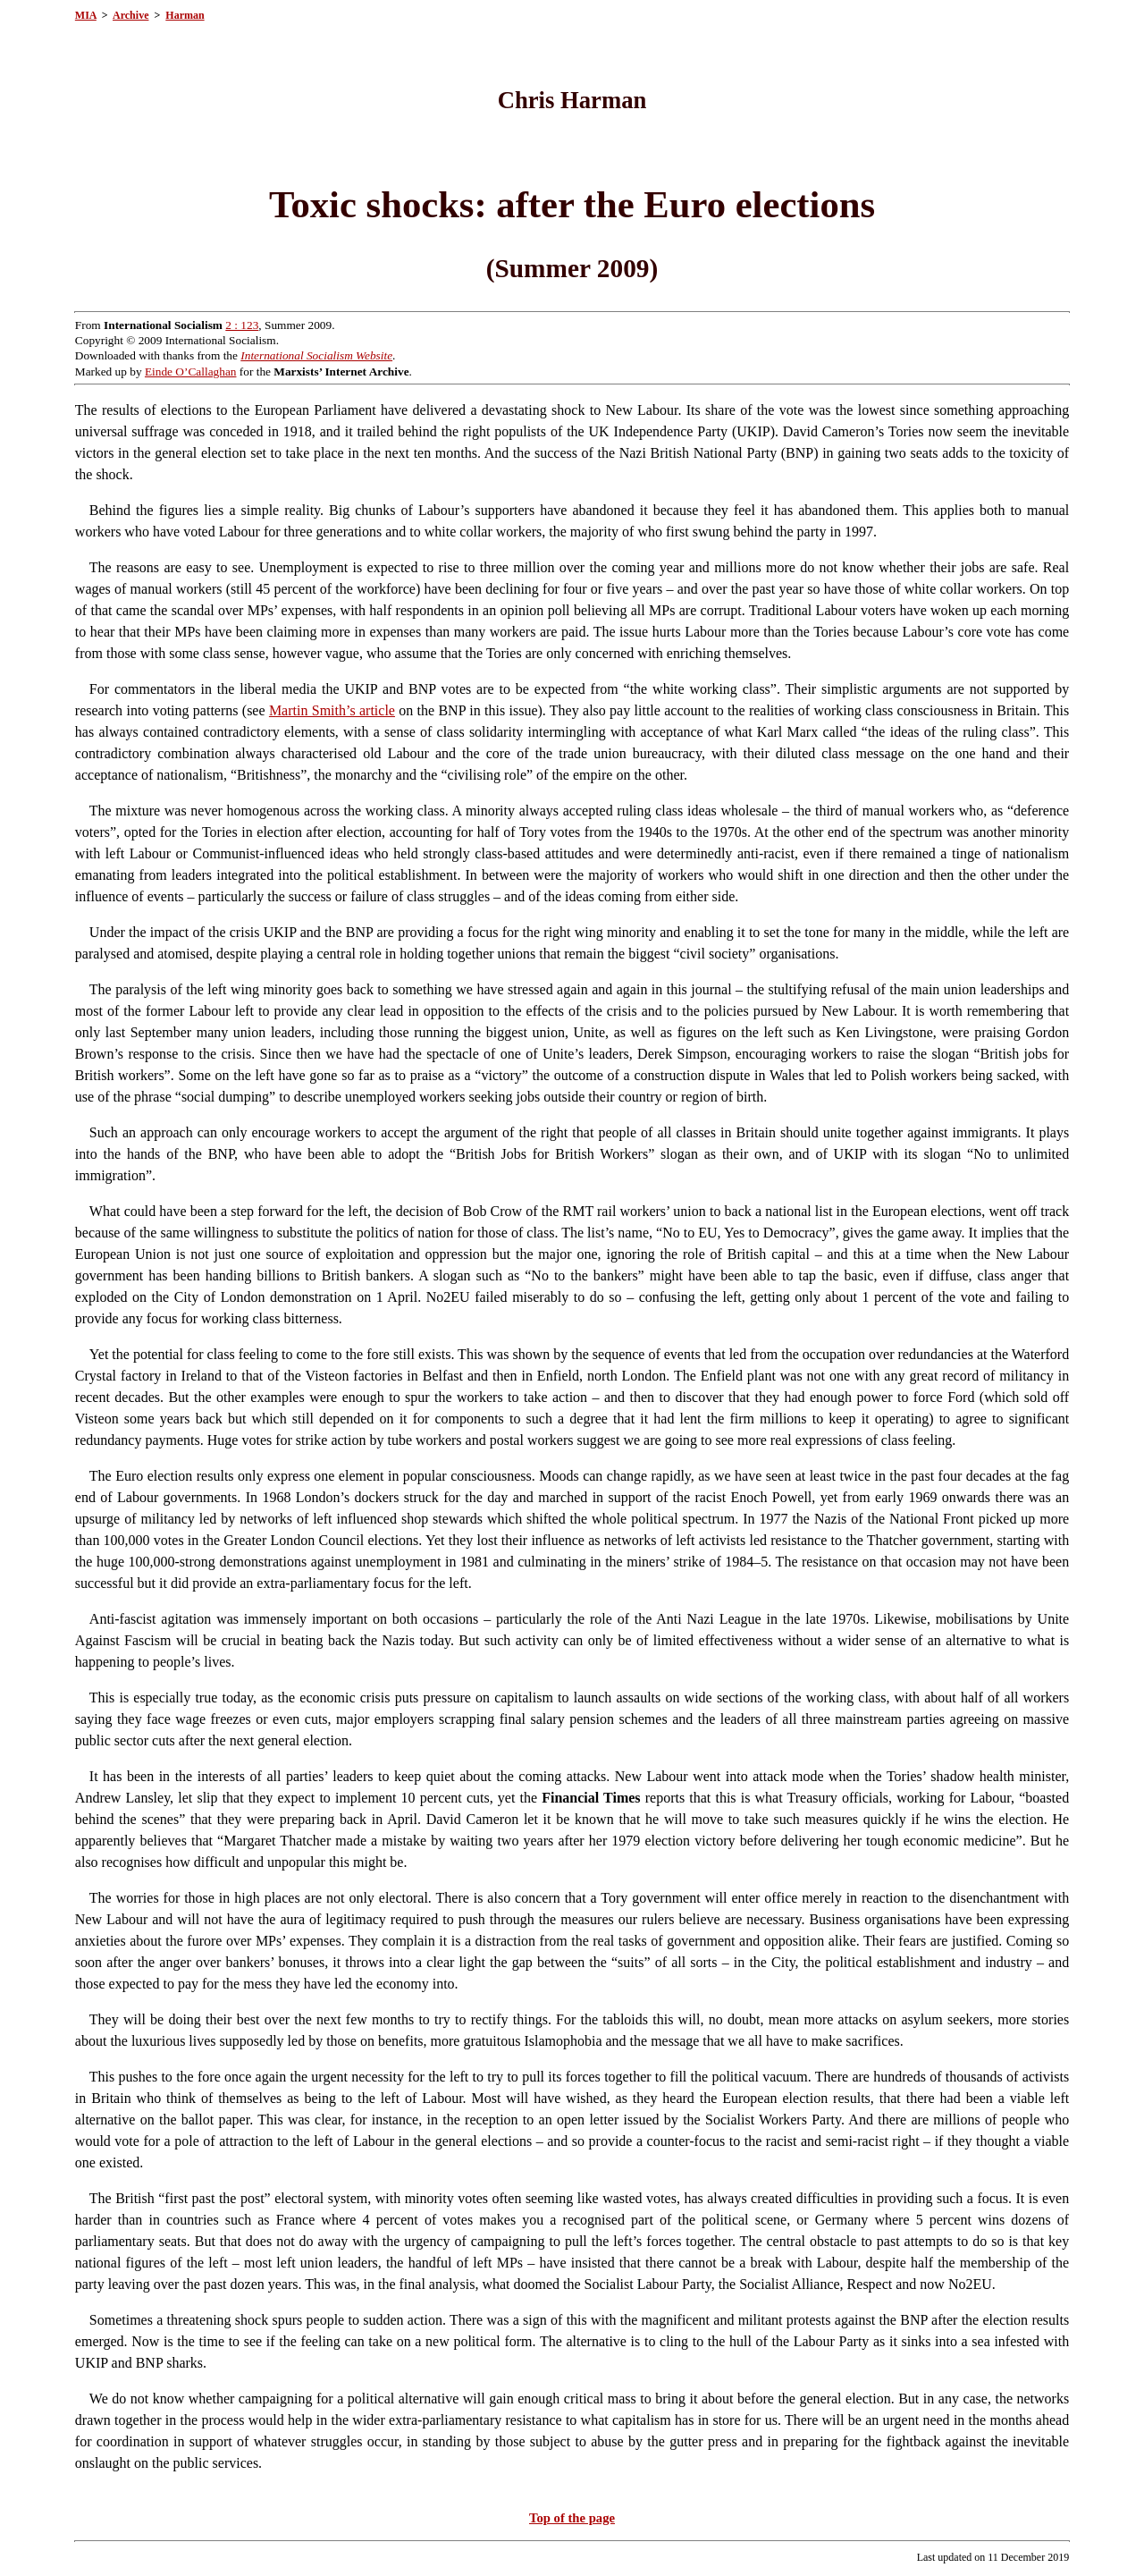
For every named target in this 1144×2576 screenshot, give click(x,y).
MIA (86, 15)
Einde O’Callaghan (191, 371)
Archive (130, 15)
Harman (184, 15)
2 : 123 (241, 325)
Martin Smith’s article (332, 710)
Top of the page (572, 2518)
